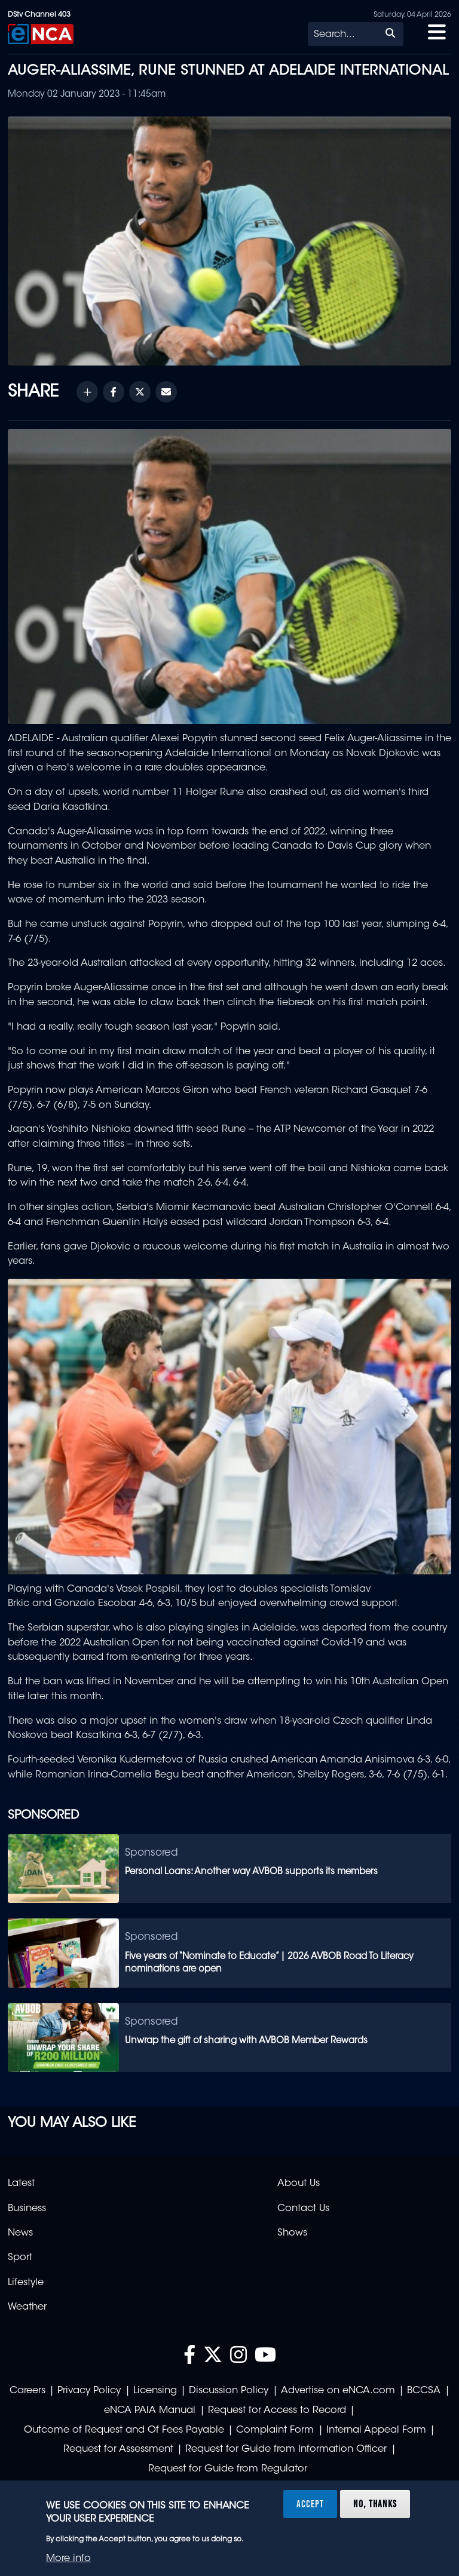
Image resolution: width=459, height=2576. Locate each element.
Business (27, 2208)
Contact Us (303, 2208)
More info (68, 2558)
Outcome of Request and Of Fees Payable (124, 2430)
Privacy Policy (89, 2391)
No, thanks (375, 2504)
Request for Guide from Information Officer (286, 2449)
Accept (310, 2504)
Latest (21, 2183)
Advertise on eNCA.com (338, 2391)
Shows (292, 2233)
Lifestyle (26, 2283)
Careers (27, 2391)
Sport (20, 2257)
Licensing (155, 2391)
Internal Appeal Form (376, 2430)
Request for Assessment (118, 2449)
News (20, 2233)
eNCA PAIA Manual (149, 2410)
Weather (27, 2307)
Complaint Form (275, 2430)
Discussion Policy (228, 2391)
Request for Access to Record (277, 2410)
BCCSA (423, 2391)
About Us (298, 2183)
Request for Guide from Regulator (227, 2469)
